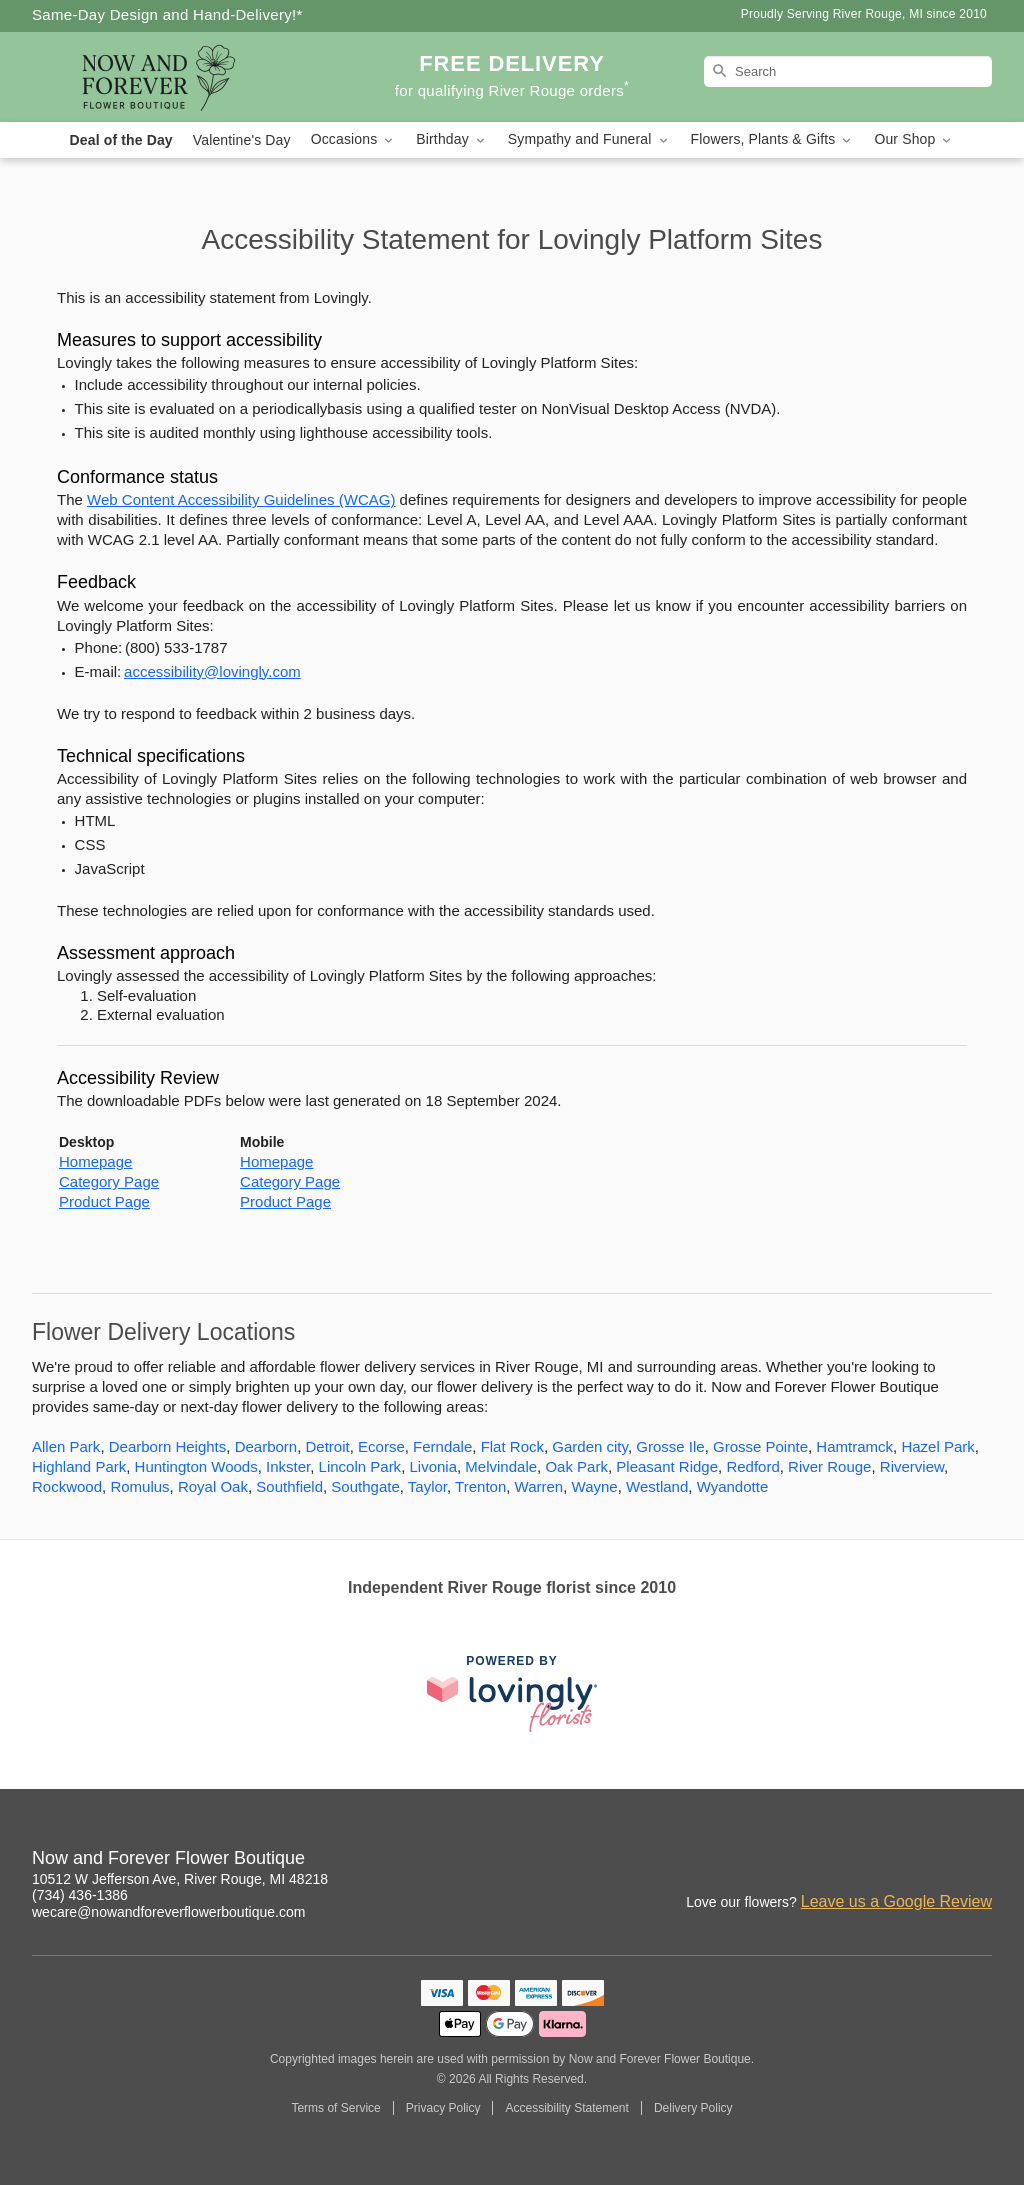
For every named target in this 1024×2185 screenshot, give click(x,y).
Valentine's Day (242, 140)
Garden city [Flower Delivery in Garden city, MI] (590, 1446)
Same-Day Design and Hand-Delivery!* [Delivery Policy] (167, 14)
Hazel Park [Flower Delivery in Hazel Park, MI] (937, 1446)
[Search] (848, 71)
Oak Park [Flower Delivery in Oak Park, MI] (576, 1466)
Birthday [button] (452, 139)
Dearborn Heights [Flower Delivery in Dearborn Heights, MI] (168, 1446)
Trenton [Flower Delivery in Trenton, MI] (480, 1486)
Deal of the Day (121, 140)
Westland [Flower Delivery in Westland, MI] (657, 1486)
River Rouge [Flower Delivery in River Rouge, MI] (829, 1466)
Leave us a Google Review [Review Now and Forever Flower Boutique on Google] (896, 1901)
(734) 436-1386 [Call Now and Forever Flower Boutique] (80, 1895)
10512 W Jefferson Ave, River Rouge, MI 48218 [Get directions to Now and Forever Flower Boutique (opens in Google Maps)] (180, 1879)
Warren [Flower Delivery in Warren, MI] (539, 1486)
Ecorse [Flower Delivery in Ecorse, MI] (381, 1446)
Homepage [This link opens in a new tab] (95, 1161)
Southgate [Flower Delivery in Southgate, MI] (365, 1486)
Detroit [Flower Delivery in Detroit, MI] (328, 1446)
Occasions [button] (354, 139)
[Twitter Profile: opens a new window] (978, 1861)
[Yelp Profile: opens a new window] (934, 1861)
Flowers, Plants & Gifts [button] (773, 139)
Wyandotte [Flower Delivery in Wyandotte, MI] (733, 1486)
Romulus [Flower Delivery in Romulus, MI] (139, 1486)
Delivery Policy (693, 2108)
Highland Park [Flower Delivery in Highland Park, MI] (79, 1466)
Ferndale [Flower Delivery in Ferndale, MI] (442, 1446)
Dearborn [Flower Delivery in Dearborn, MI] (266, 1446)
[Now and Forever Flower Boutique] (176, 77)
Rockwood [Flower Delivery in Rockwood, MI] (67, 1486)
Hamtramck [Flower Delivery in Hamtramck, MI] (854, 1446)
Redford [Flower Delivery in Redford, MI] (752, 1466)
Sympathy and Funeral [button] (589, 139)
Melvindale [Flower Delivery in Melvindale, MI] (501, 1466)
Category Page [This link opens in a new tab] (109, 1181)
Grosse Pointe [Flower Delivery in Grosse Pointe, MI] (760, 1446)
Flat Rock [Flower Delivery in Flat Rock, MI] (512, 1446)
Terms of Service (335, 2108)
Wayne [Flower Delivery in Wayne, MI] (595, 1486)
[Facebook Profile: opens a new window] (890, 1861)
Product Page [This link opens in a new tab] (104, 1201)
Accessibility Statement (566, 2108)
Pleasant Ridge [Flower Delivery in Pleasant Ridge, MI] (667, 1466)
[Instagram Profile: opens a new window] (846, 1861)
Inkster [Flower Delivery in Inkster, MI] (288, 1466)
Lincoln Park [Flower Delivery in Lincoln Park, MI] (360, 1466)
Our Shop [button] (914, 139)
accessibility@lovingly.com (212, 671)
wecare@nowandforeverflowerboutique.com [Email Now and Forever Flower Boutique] (168, 1912)
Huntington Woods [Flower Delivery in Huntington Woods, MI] (196, 1466)
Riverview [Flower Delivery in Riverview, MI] (912, 1466)
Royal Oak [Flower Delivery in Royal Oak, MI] (213, 1486)
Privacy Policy (443, 2108)
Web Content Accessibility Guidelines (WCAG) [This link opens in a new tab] (241, 499)
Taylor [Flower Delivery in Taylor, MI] (427, 1486)
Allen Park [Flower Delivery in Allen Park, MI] (66, 1446)
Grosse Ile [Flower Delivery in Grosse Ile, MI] (670, 1446)
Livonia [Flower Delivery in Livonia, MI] (433, 1466)
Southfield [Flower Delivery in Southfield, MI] (289, 1486)
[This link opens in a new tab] (512, 1693)
